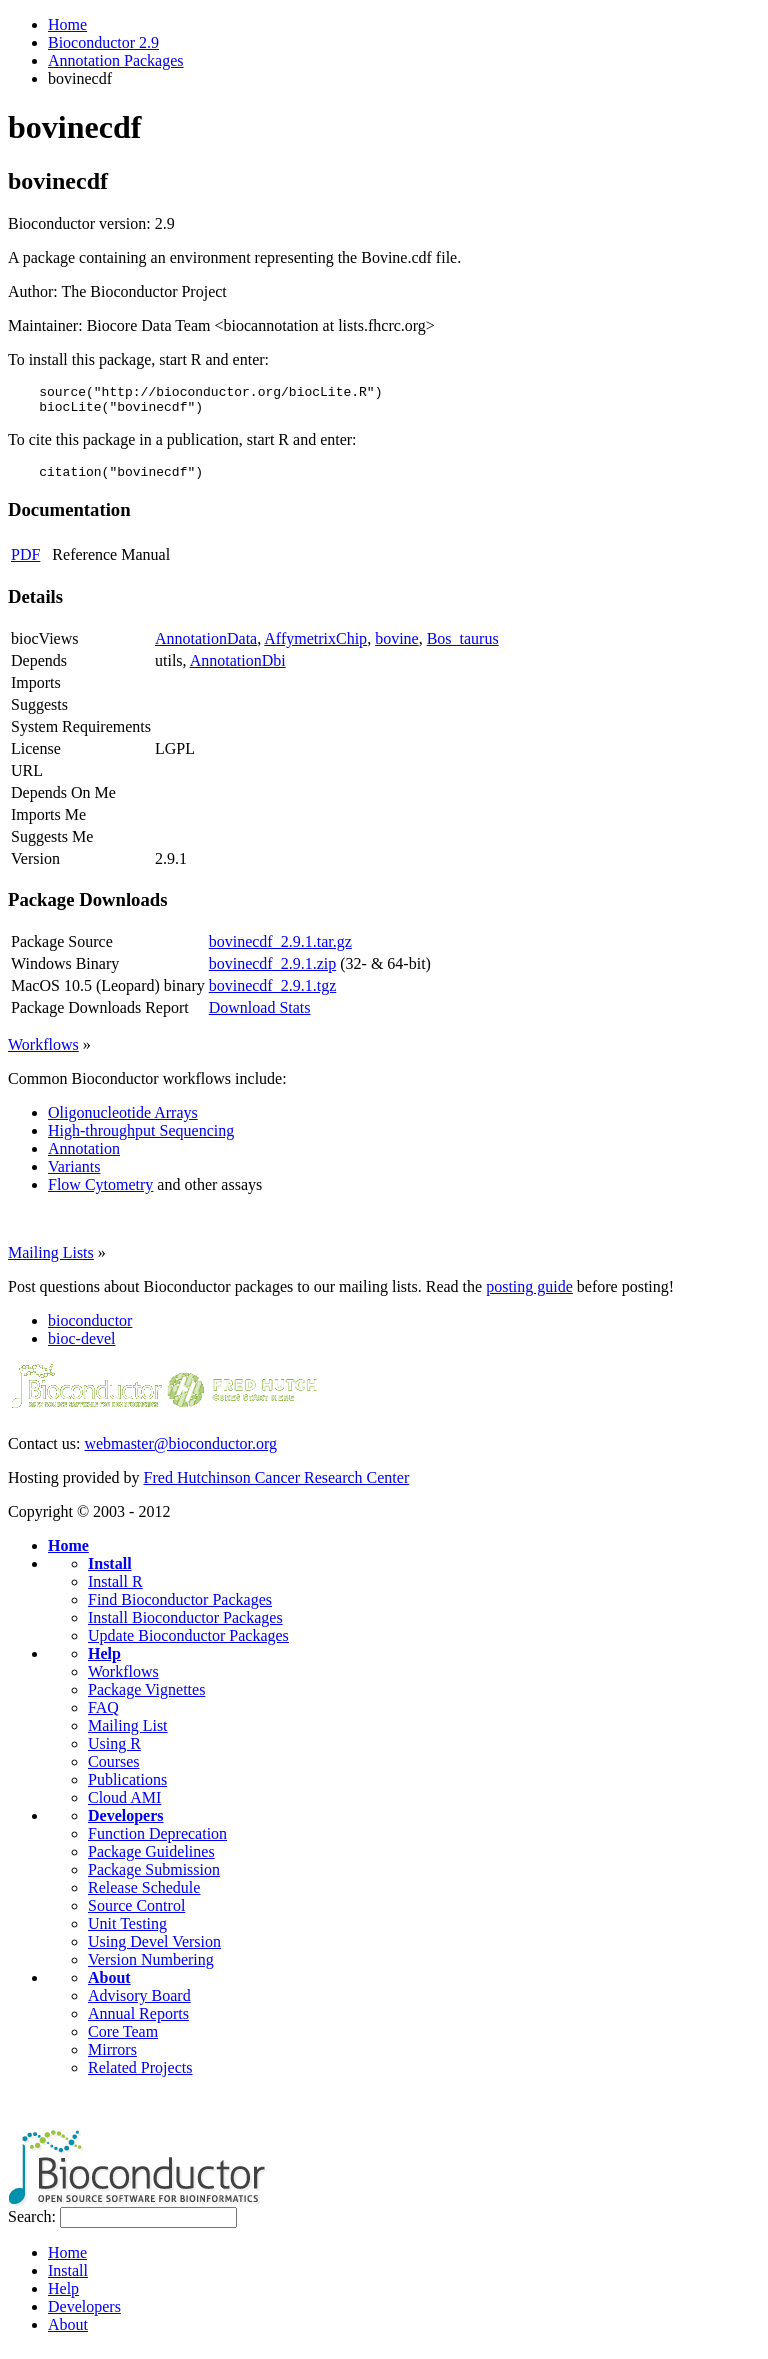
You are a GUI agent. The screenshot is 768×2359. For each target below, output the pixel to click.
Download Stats (260, 1016)
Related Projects (140, 2076)
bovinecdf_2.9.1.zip (273, 972)
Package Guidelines (151, 1860)
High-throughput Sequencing (141, 1139)
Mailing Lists (51, 1261)
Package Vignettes (146, 1698)
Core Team (123, 2040)
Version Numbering (151, 1968)
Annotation (84, 1157)
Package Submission (154, 1878)
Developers (126, 1824)
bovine (397, 647)
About (109, 1986)
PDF (25, 563)
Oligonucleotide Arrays (123, 1121)
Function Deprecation (157, 1842)
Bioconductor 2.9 (103, 42)
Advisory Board (139, 2004)
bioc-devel (82, 1347)
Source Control (136, 1914)
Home (67, 24)
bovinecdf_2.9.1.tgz (273, 994)
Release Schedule (144, 1896)
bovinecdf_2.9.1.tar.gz (280, 950)
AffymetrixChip (315, 647)
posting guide (529, 1295)
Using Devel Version (154, 1950)
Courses (114, 1770)
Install (110, 1572)
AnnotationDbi (238, 669)
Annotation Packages (116, 60)
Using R (114, 1752)
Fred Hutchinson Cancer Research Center (277, 1486)
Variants (74, 1175)
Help (104, 1662)
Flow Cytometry (100, 1193)
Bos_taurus (463, 647)
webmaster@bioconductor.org (180, 1452)
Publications (127, 1788)
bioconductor (90, 1329)
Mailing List (128, 1734)
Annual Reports (138, 2022)
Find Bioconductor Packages (180, 1608)
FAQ (103, 1716)
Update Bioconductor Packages (188, 1644)
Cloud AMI (124, 1806)
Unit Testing (127, 1932)
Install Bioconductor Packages (185, 1626)
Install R (115, 1590)
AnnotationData (206, 647)
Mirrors (112, 2058)
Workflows (43, 1053)
